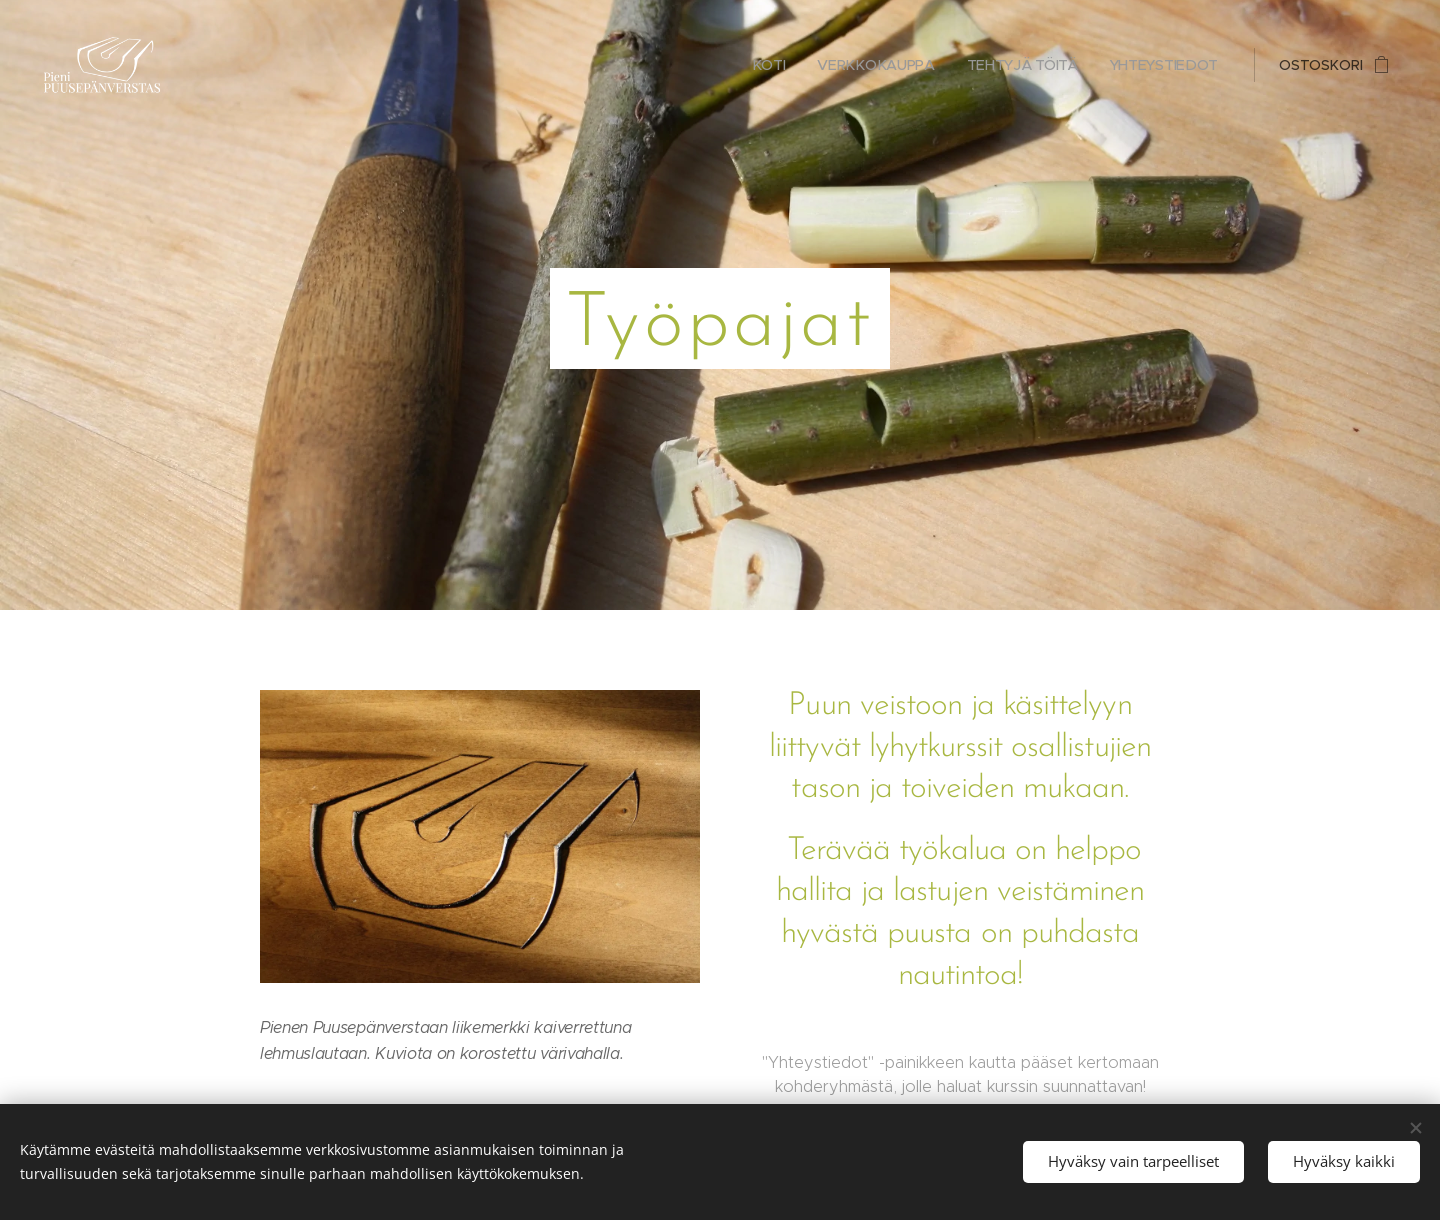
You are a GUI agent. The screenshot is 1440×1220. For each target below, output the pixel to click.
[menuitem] (774, 65)
